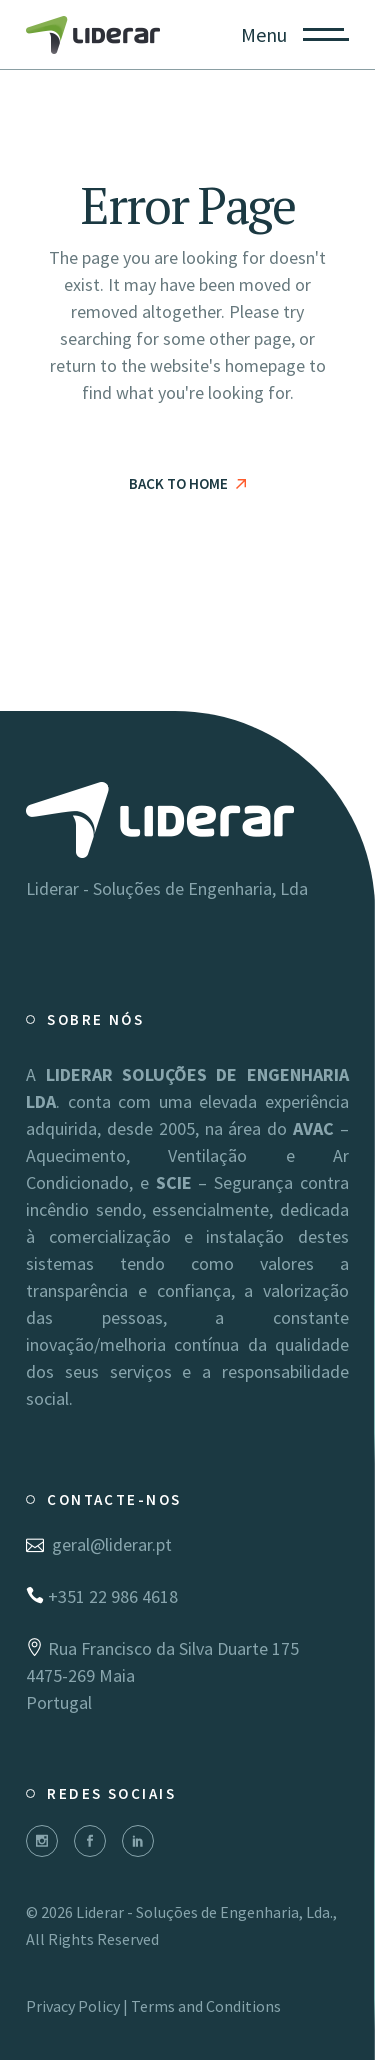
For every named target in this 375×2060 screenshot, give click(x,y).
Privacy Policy (73, 2006)
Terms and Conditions (206, 2006)
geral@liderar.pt (99, 1544)
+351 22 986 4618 (102, 1596)
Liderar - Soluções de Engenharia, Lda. (204, 1912)
